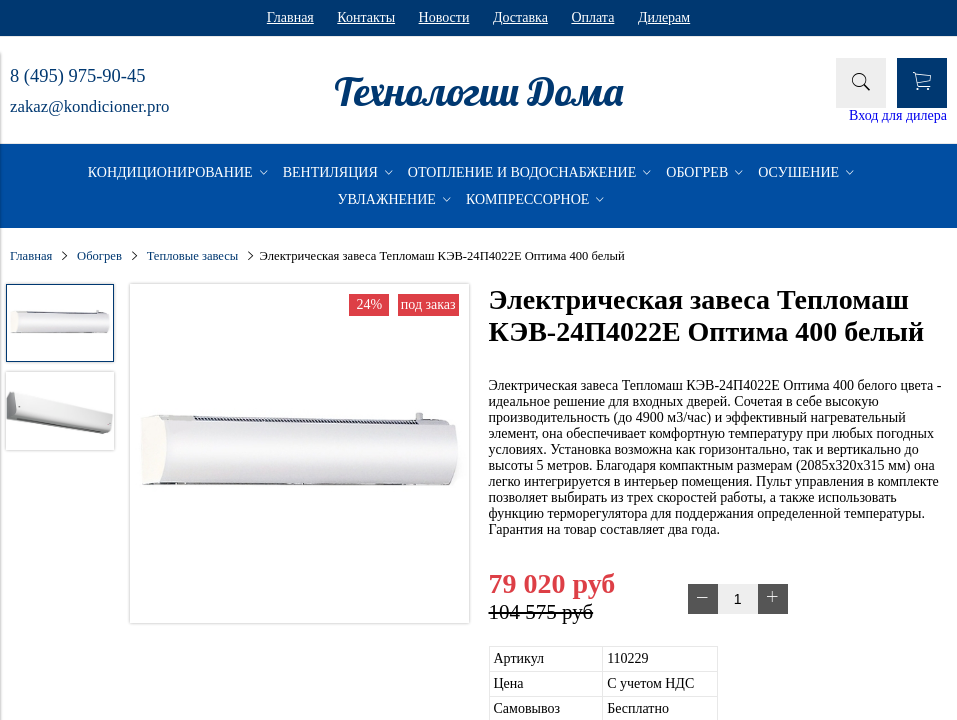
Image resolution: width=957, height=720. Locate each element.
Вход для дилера (898, 115)
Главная (290, 17)
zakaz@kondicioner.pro (89, 106)
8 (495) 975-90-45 (77, 76)
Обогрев (99, 256)
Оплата (592, 17)
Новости (444, 17)
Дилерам (664, 17)
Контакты (366, 17)
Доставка (520, 17)
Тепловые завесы (193, 256)
